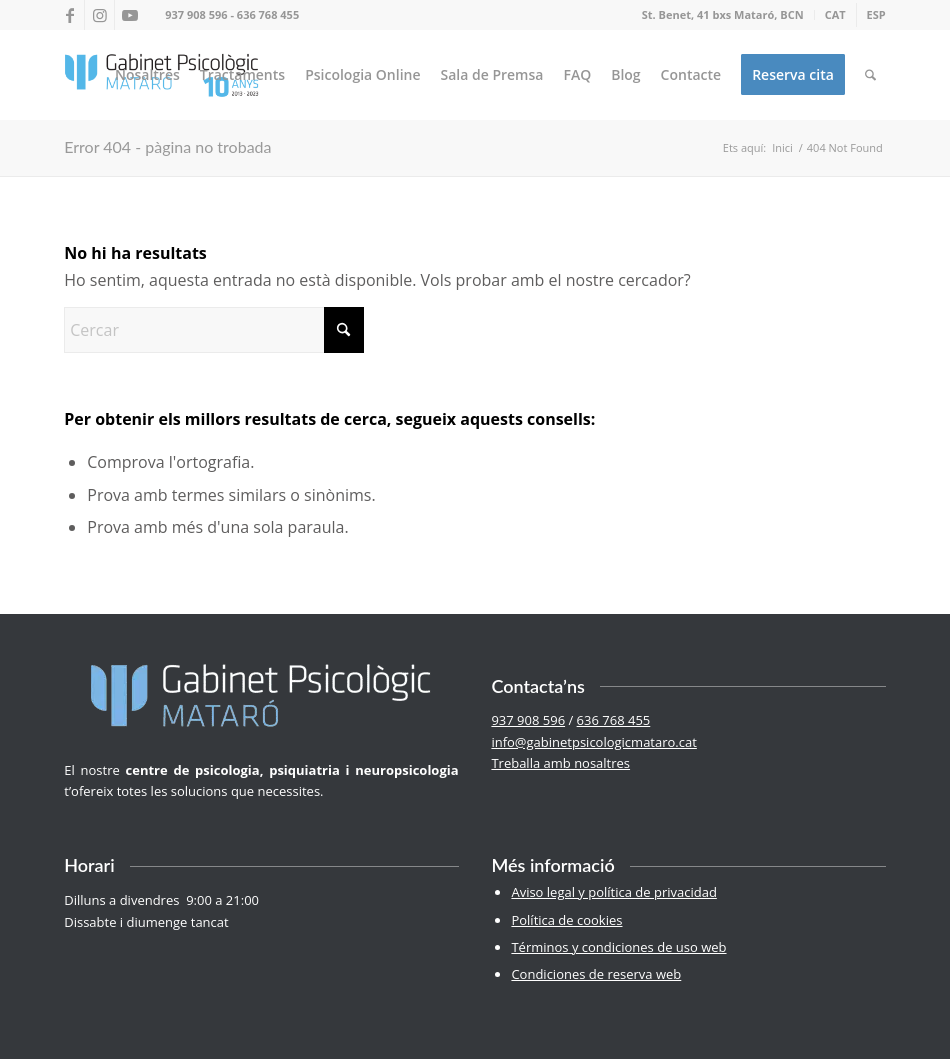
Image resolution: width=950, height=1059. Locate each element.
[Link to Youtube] (130, 15)
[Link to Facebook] (69, 15)
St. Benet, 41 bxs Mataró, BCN (723, 14)
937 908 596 (196, 14)
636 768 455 (268, 14)
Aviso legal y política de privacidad (613, 892)
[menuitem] (723, 15)
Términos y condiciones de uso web (618, 947)
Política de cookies (566, 920)
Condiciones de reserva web (596, 974)
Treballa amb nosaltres (560, 763)
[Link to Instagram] (99, 15)
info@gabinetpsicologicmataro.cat (593, 742)
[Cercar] (870, 75)
